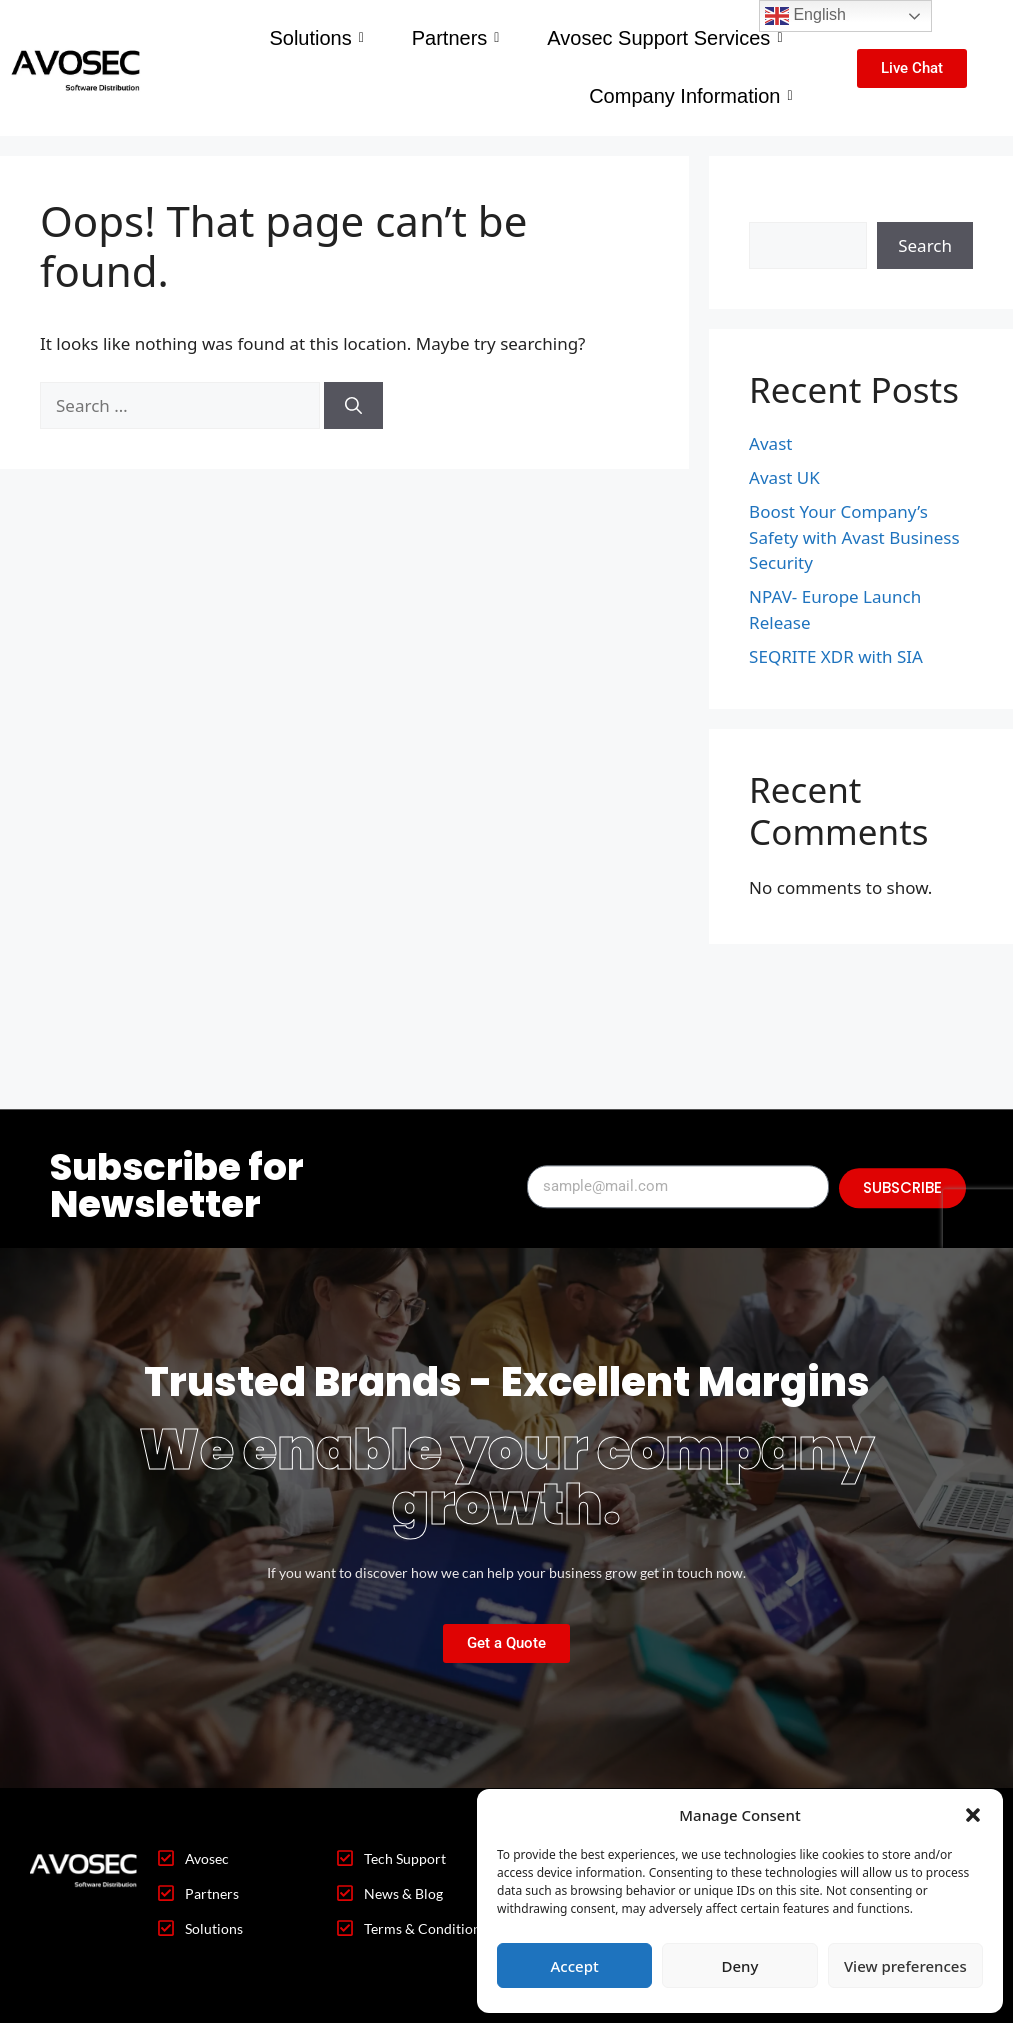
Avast (770, 443)
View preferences (905, 1966)
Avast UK (784, 477)
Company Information (690, 96)
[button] (973, 1815)
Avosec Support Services (664, 38)
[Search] (353, 406)
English (805, 16)
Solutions (316, 38)
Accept (575, 1966)
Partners (456, 38)
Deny (740, 1966)
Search (776, 208)
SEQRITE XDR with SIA (836, 656)
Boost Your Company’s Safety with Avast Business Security (854, 537)
